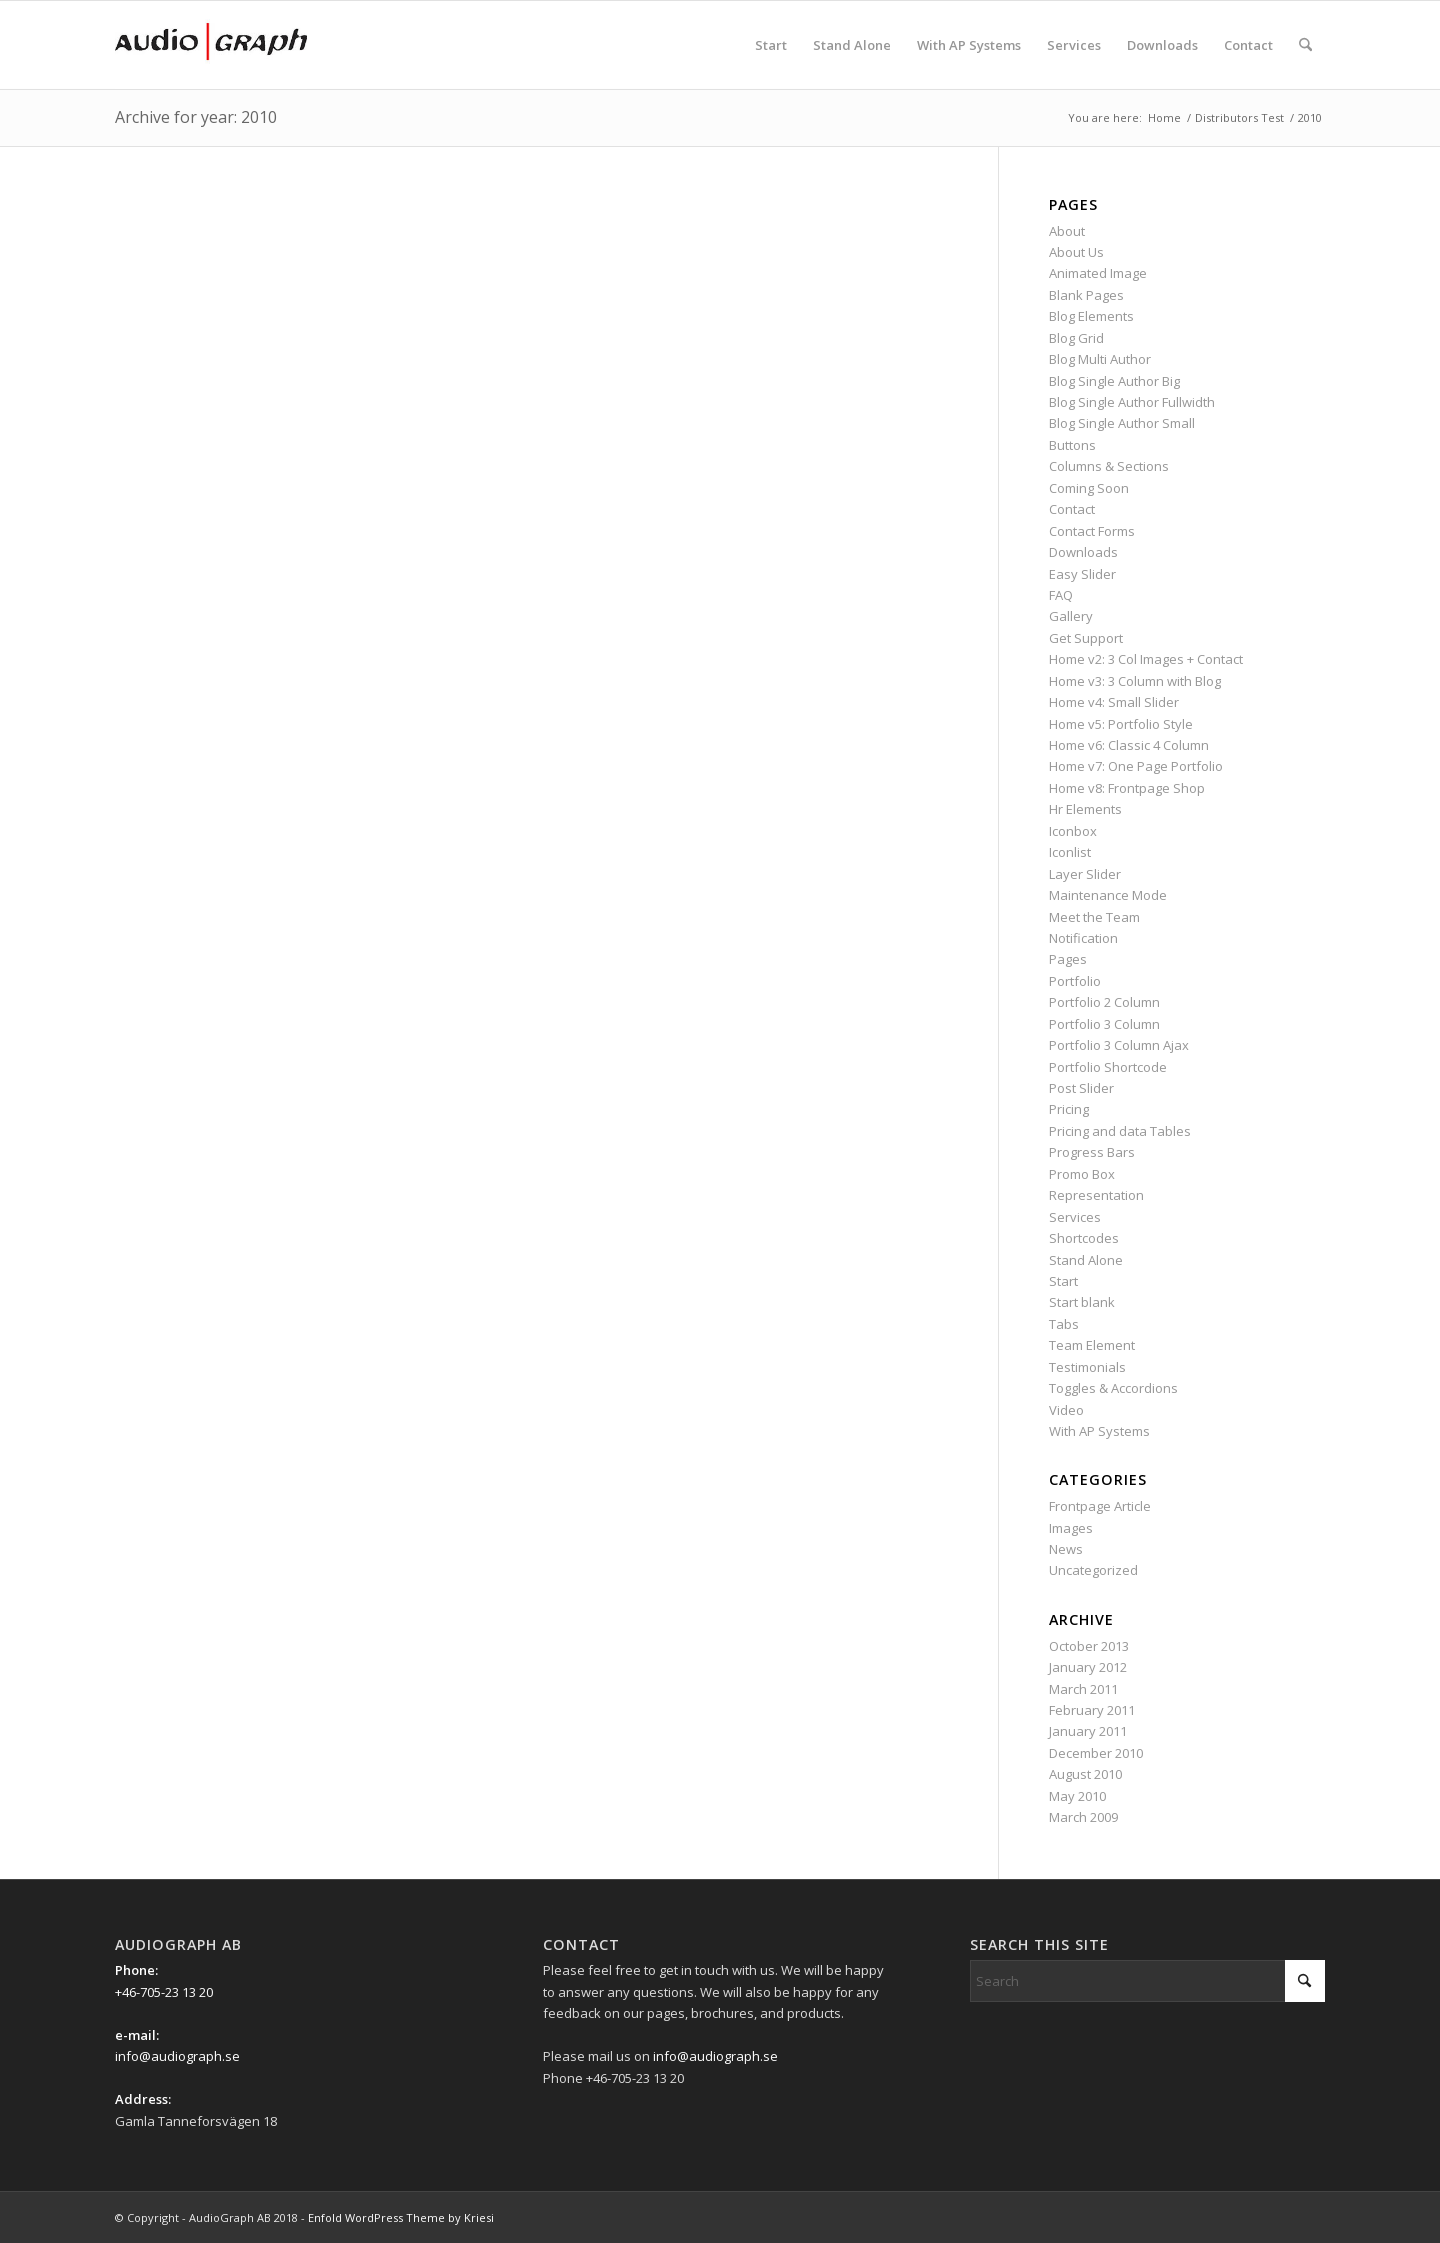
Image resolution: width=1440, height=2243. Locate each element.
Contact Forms (1092, 531)
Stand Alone (1086, 1260)
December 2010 (1096, 1753)
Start (1063, 1281)
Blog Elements (1091, 316)
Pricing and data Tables (1120, 1131)
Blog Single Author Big (1114, 381)
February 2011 (1092, 1710)
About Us (1076, 252)
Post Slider (1081, 1088)
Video (1066, 1410)
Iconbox (1073, 831)
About (1067, 231)
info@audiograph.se (177, 2056)
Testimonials (1087, 1367)
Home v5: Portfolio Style (1121, 724)
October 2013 (1089, 1646)
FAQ (1061, 595)
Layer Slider (1085, 874)
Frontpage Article (1100, 1506)
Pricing (1069, 1109)
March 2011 (1083, 1689)
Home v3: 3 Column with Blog (1135, 681)
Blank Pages (1086, 295)
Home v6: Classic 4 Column (1129, 745)
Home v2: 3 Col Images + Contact (1146, 659)
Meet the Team (1094, 917)
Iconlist (1070, 852)
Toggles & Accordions (1113, 1388)
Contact (1072, 509)
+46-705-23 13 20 (164, 1992)
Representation (1096, 1195)
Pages (1068, 959)
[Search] (1305, 45)
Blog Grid (1076, 338)
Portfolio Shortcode (1108, 1067)
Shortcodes (1084, 1238)
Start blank (1082, 1302)
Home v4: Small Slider (1114, 702)
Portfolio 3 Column (1104, 1024)
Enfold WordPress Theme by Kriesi (401, 2217)
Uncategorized (1093, 1570)
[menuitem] (771, 45)
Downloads (1083, 552)
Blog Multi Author (1100, 359)
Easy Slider (1082, 574)
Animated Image (1098, 273)
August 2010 (1085, 1774)
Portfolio (1075, 981)
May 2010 (1077, 1796)
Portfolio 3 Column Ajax (1119, 1045)
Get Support (1086, 638)
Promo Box (1082, 1174)
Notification (1083, 938)
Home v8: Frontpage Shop (1127, 788)
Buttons (1072, 445)
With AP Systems (1099, 1431)
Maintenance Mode (1108, 895)
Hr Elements (1085, 809)
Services (1075, 1217)
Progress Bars (1092, 1152)
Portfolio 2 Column (1104, 1002)
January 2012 (1088, 1667)
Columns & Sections (1109, 466)
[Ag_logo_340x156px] (211, 45)
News (1066, 1549)
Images (1071, 1528)
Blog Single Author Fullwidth (1132, 402)
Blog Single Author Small (1122, 423)
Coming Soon (1089, 488)
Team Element (1092, 1345)
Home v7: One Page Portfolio (1136, 766)
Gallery (1071, 616)
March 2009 (1083, 1817)
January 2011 (1088, 1731)
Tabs (1064, 1324)
